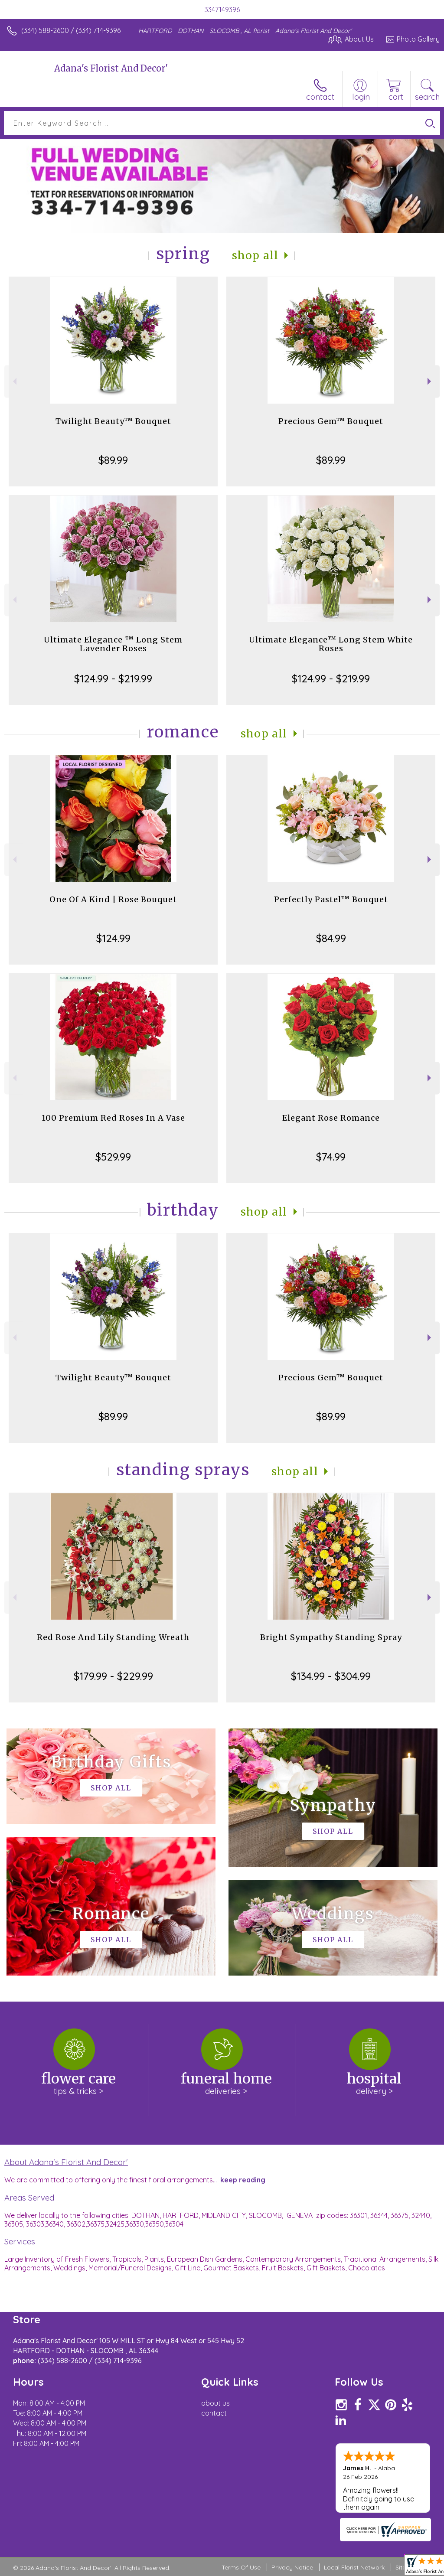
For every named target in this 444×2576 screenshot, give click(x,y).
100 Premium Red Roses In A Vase (113, 1118)
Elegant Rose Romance (331, 1118)
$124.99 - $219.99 (113, 678)
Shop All (255, 255)
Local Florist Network (354, 2567)
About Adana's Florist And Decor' (66, 2162)
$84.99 (331, 938)
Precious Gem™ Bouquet (330, 421)
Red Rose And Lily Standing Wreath (113, 1637)
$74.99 (331, 1156)
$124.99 (113, 938)
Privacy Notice (292, 2567)
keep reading (242, 2179)
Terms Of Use (241, 2567)
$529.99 (113, 1156)
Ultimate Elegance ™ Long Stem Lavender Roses (113, 644)
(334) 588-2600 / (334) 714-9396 (71, 30)
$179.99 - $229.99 (113, 1676)
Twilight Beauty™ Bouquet (113, 421)
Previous (13, 381)
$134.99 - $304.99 (331, 1676)
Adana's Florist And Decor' (111, 68)
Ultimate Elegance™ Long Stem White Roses (331, 644)
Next (430, 381)
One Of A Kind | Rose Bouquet (113, 899)
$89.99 (113, 459)
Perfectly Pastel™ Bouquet (331, 899)
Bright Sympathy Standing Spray (331, 1637)
